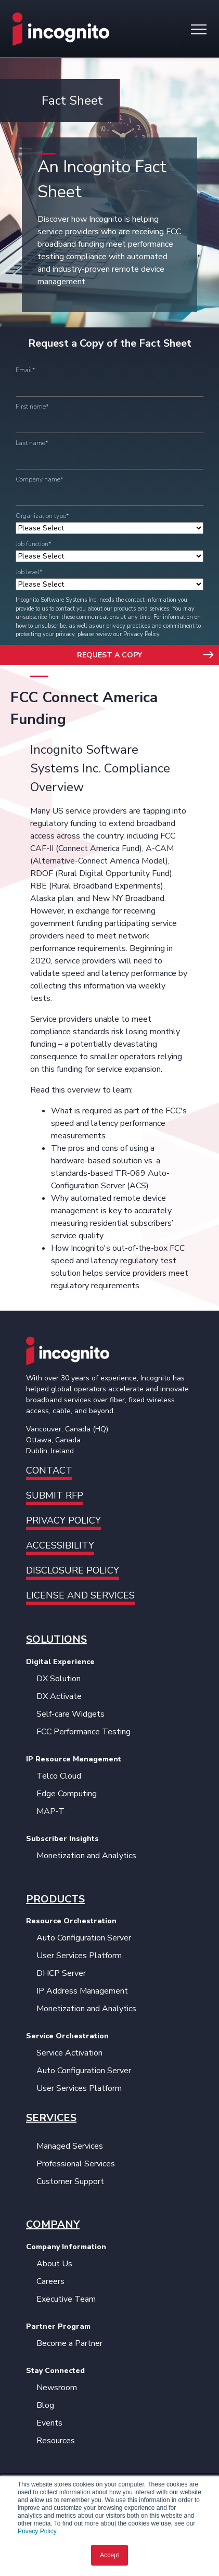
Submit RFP (54, 1495)
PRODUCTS (55, 1899)
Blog (45, 2405)
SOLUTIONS (56, 1639)
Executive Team (66, 2299)
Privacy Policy (37, 2531)
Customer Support (70, 2181)
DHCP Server (61, 1973)
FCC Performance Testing (83, 1731)
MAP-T (50, 1811)
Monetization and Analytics (86, 1855)
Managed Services (69, 2146)
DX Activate (59, 1696)
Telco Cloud (58, 1776)
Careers (50, 2281)
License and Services (80, 1595)
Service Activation (69, 2053)
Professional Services (75, 2163)
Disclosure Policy (72, 1570)
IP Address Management (82, 1991)
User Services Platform (79, 1955)
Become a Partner (69, 2343)
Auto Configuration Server (83, 1938)
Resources (55, 2440)
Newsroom (56, 2387)
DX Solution (58, 1678)
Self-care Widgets (70, 1714)
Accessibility (60, 1545)
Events (49, 2423)
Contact (49, 1470)
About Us (54, 2263)
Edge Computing (66, 1793)
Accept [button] (109, 2555)
